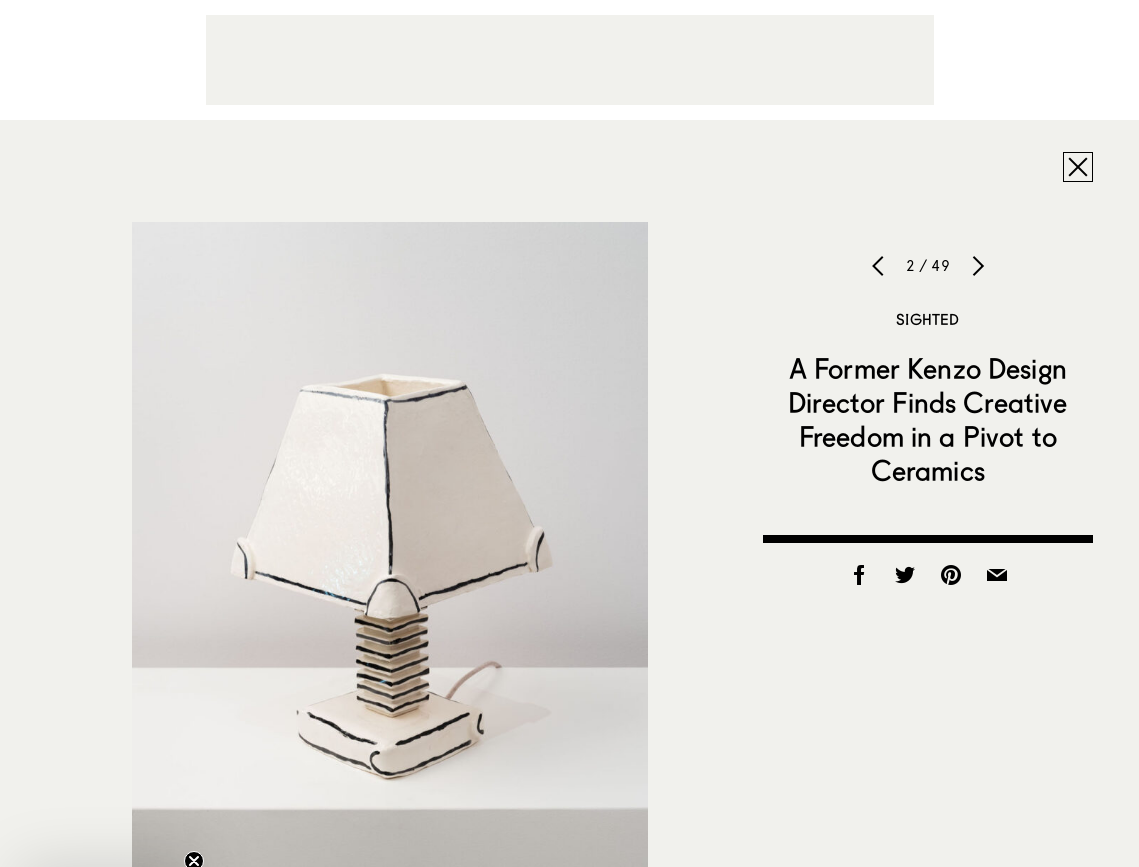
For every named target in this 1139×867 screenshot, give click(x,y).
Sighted (927, 319)
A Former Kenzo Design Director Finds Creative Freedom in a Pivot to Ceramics (927, 419)
